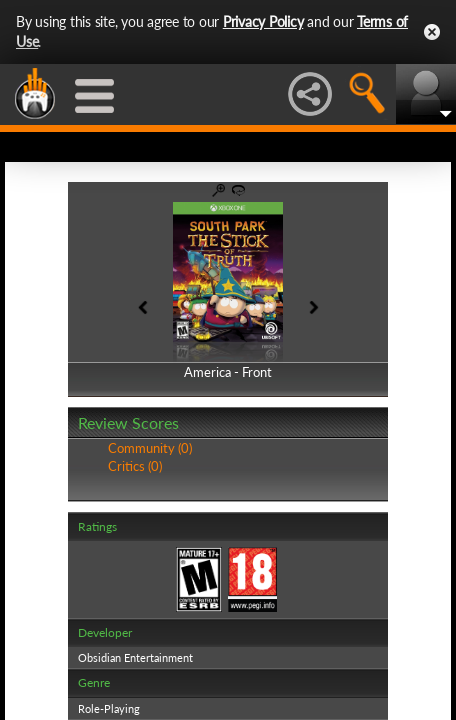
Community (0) (150, 448)
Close (432, 32)
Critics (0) (135, 466)
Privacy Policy (263, 21)
